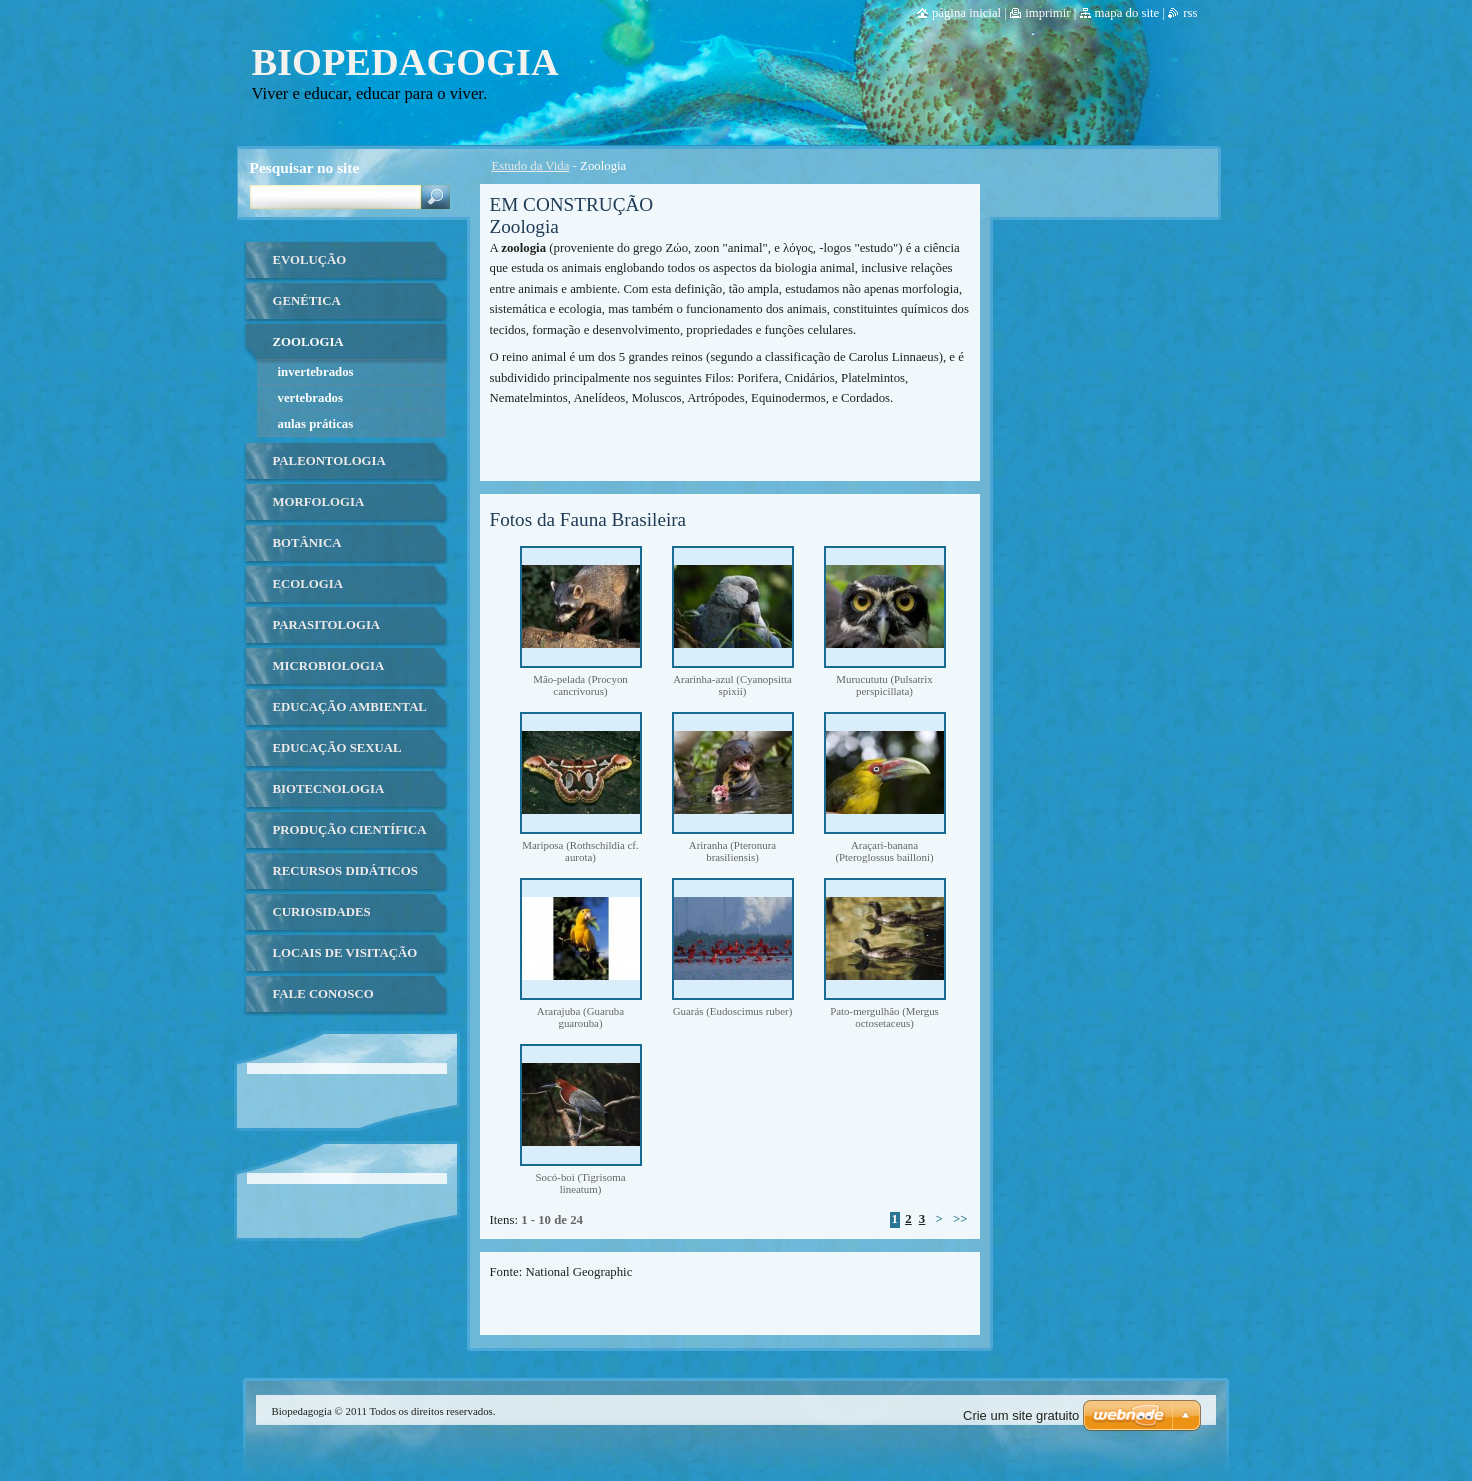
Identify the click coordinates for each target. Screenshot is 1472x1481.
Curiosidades (322, 912)
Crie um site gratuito (1021, 1415)
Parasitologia (327, 625)
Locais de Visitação (345, 953)
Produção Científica (350, 830)
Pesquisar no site (305, 167)
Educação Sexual (337, 748)
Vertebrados (310, 398)
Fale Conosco (323, 994)
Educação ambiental (350, 707)
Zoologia (308, 342)
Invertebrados (316, 372)
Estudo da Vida (531, 166)
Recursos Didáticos (345, 871)
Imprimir (1048, 13)
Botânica (307, 543)
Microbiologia (329, 666)
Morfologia (319, 502)
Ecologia (308, 584)
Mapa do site (1127, 13)
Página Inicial (966, 13)
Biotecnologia (329, 789)
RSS (1190, 13)
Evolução (310, 260)
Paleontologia (329, 461)
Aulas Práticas (316, 424)
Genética (307, 301)
